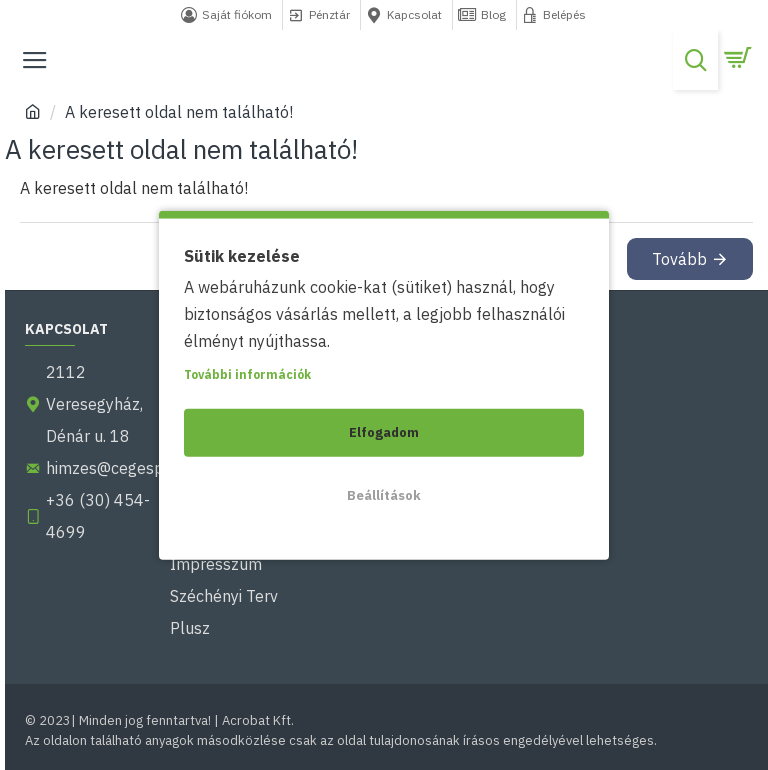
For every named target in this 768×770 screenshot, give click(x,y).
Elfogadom (384, 431)
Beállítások (384, 494)
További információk (247, 373)
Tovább (679, 259)
